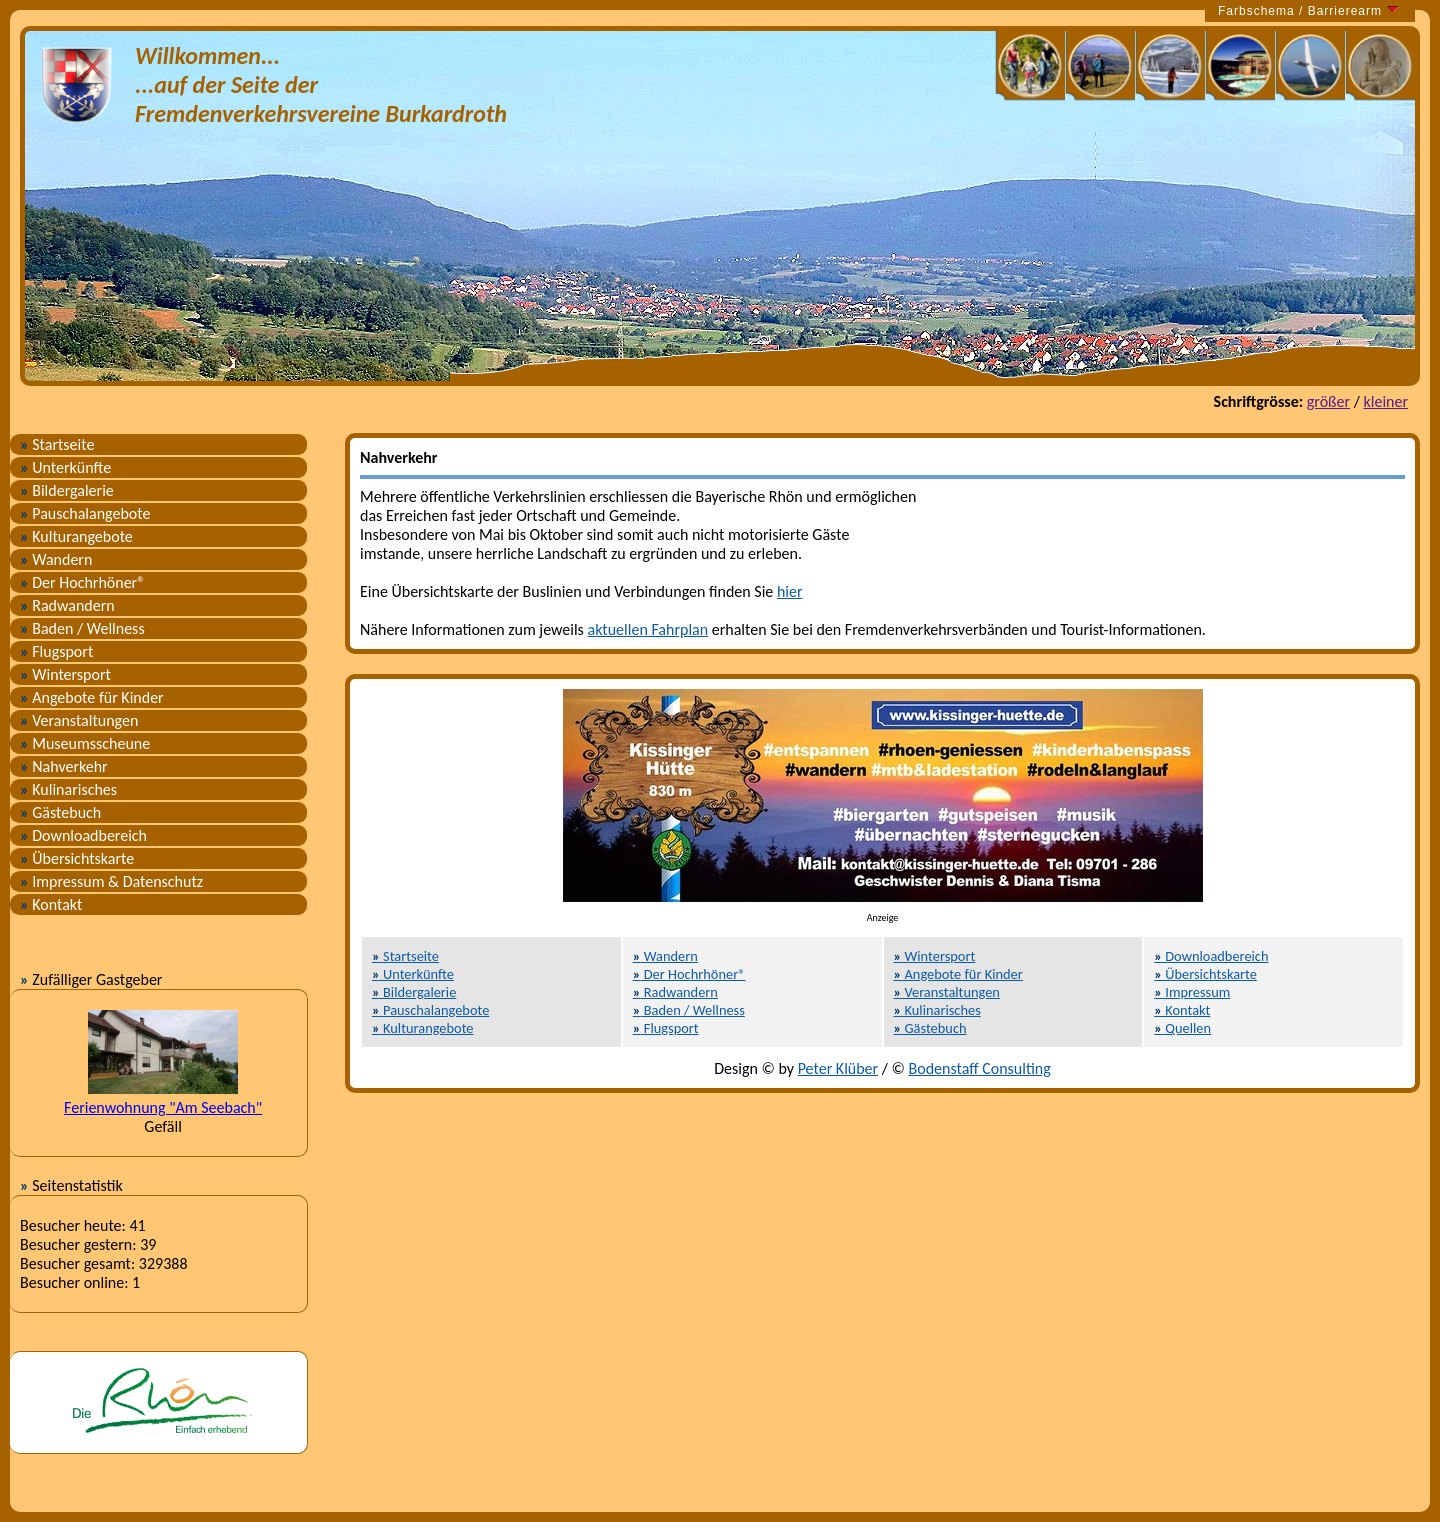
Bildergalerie (67, 490)
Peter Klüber (838, 1068)
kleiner (1385, 401)
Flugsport (56, 651)
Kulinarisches (68, 789)
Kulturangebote (76, 536)
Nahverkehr (64, 766)
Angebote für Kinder (92, 697)
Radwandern (67, 605)
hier (790, 591)
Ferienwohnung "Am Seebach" (163, 1107)
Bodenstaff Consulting (980, 1068)
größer (1328, 401)
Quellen (1182, 1028)
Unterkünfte (65, 467)
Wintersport (65, 674)
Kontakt (51, 904)
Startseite (57, 444)
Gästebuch (60, 812)
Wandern (56, 559)
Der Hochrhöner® (82, 582)
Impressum (1192, 992)
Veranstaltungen (79, 720)
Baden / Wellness (82, 628)
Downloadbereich (83, 835)
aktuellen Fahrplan (647, 629)
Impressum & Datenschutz (111, 881)
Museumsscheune (85, 743)
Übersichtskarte (77, 858)
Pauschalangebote (85, 513)
